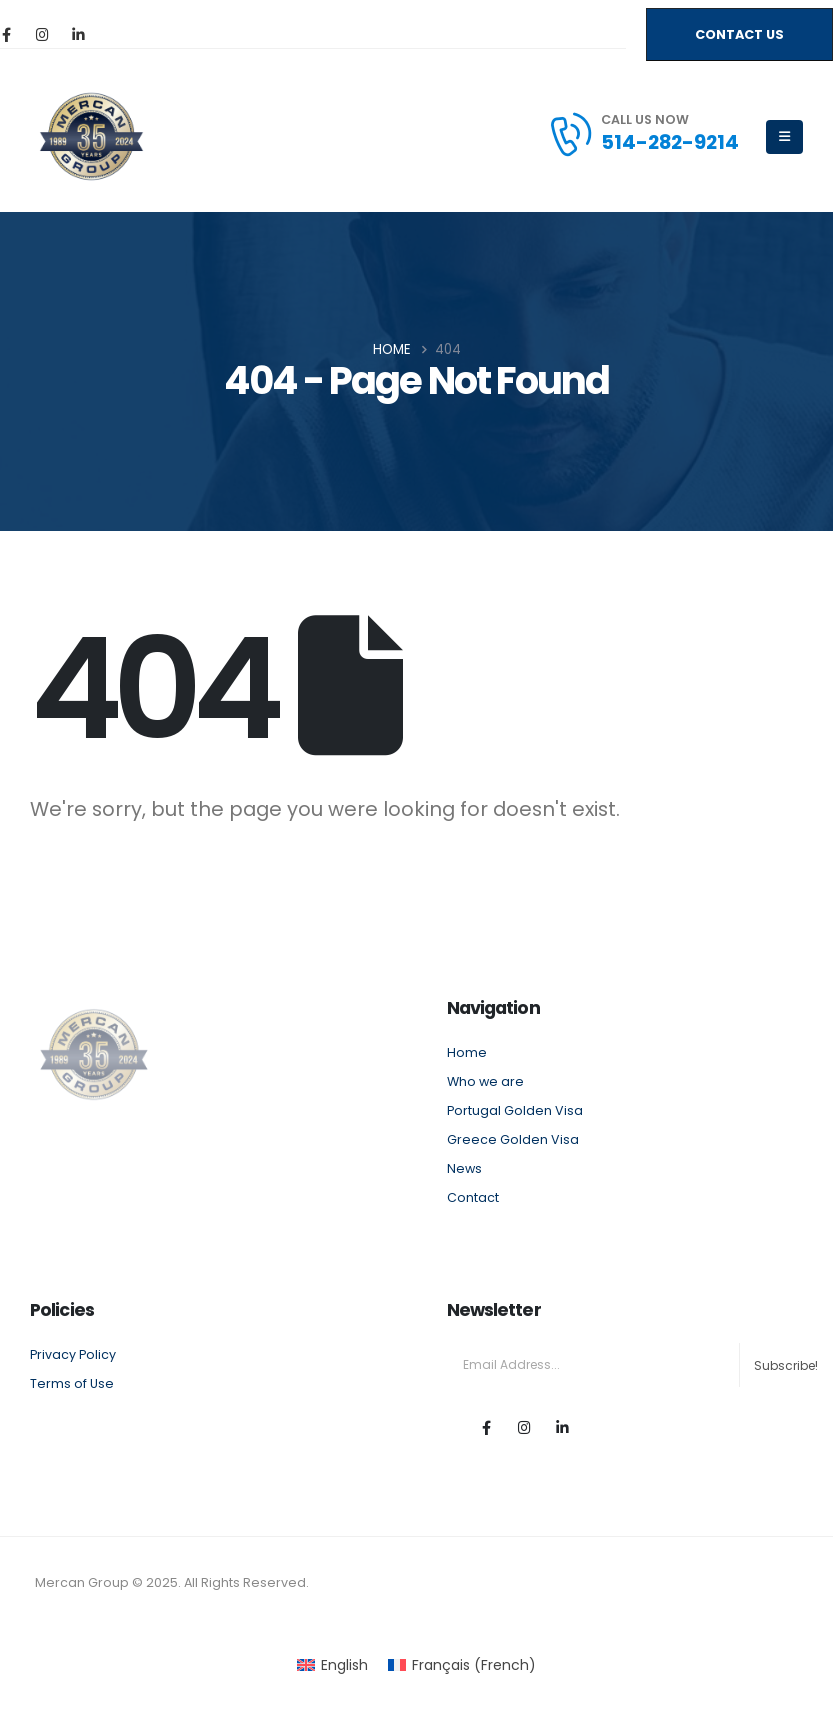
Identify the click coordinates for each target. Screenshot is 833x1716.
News (464, 1168)
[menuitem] (332, 1665)
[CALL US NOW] (643, 134)
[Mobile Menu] (784, 137)
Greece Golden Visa (513, 1139)
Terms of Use (72, 1383)
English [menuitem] (344, 1665)
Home (467, 1052)
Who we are (485, 1081)
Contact (473, 1197)
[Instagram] (42, 34)
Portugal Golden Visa (515, 1110)
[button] (739, 34)
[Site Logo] (91, 136)
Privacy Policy (73, 1354)
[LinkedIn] (78, 34)
